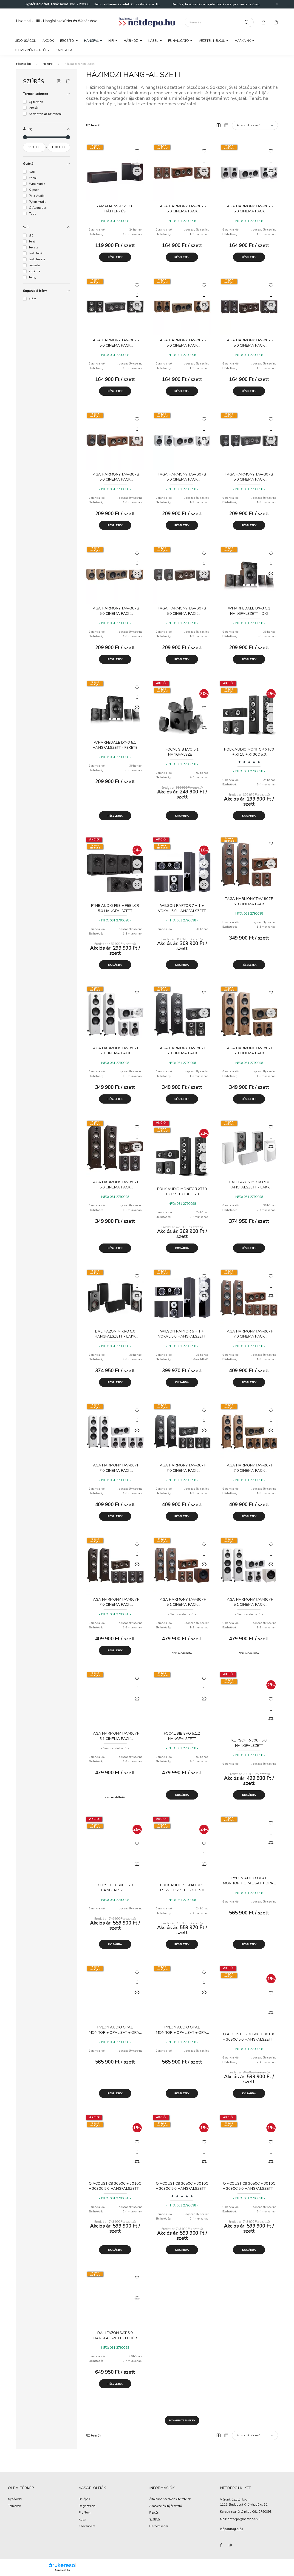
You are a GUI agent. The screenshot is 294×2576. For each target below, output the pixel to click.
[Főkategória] (23, 64)
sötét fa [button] (34, 271)
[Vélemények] (249, 761)
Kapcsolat (65, 50)
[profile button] (263, 22)
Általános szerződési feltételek (170, 2499)
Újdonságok (25, 41)
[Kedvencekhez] (137, 150)
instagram (230, 2545)
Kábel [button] (153, 41)
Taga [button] (32, 213)
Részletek (115, 257)
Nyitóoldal (15, 2499)
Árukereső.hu (62, 2570)
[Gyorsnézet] (137, 160)
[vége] (59, 147)
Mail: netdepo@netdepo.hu (240, 2519)
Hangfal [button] (91, 41)
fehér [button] (33, 241)
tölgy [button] (32, 277)
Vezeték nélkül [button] (212, 41)
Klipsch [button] (34, 190)
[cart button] (275, 22)
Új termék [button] (36, 102)
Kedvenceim (87, 2526)
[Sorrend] (255, 125)
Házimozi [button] (131, 41)
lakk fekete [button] (37, 259)
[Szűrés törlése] (68, 81)
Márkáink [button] (243, 41)
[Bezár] (276, 4)
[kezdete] (34, 147)
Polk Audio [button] (37, 196)
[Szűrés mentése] (59, 81)
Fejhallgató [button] (179, 41)
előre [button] (33, 299)
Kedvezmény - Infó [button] (31, 50)
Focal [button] (33, 178)
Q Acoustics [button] (38, 208)
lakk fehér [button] (36, 253)
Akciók (48, 41)
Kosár (83, 2520)
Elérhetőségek (158, 2526)
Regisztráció (87, 2506)
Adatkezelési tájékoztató (165, 2506)
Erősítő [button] (67, 41)
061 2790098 (80, 4)
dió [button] (31, 235)
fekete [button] (33, 247)
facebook (221, 2545)
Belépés (84, 2499)
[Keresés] (219, 22)
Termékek (14, 2506)
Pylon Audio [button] (37, 202)
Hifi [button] (111, 41)
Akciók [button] (34, 108)
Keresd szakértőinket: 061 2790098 (245, 2511)
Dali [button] (32, 172)
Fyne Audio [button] (37, 184)
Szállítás (155, 2520)
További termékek (182, 2420)
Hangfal (48, 64)
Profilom (84, 2513)
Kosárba (182, 816)
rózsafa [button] (34, 265)
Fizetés (154, 2513)
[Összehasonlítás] (137, 171)
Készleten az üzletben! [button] (45, 114)
